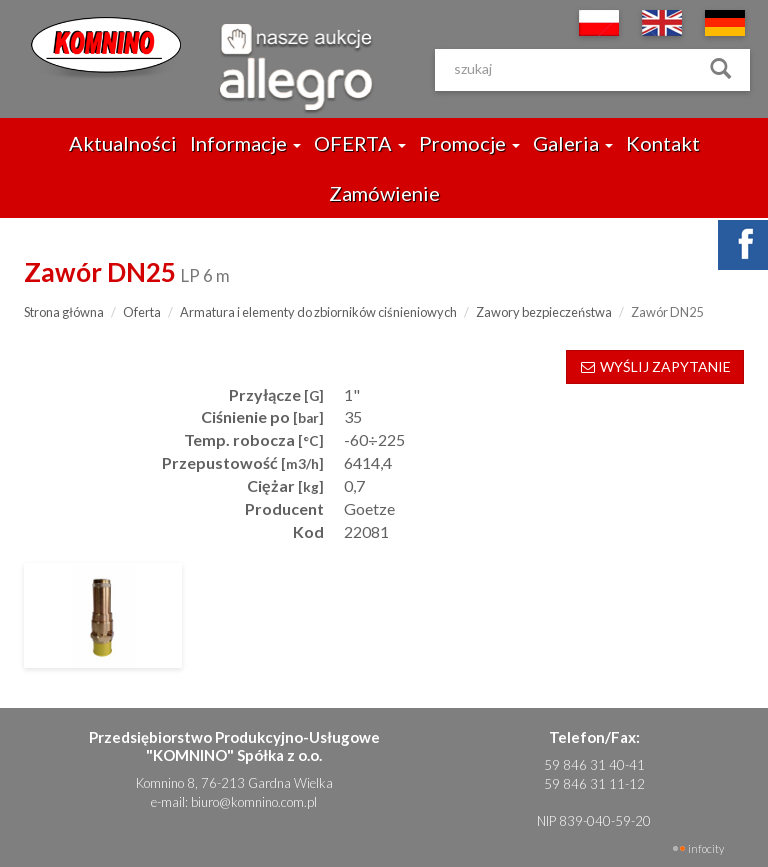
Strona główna (64, 312)
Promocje (469, 143)
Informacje (245, 143)
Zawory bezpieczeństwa (544, 312)
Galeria (573, 143)
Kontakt (663, 143)
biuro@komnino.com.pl (254, 802)
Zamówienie (384, 193)
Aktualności (123, 143)
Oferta (142, 312)
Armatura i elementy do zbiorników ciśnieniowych (318, 312)
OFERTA (360, 143)
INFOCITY (706, 848)
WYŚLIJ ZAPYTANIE (655, 366)
